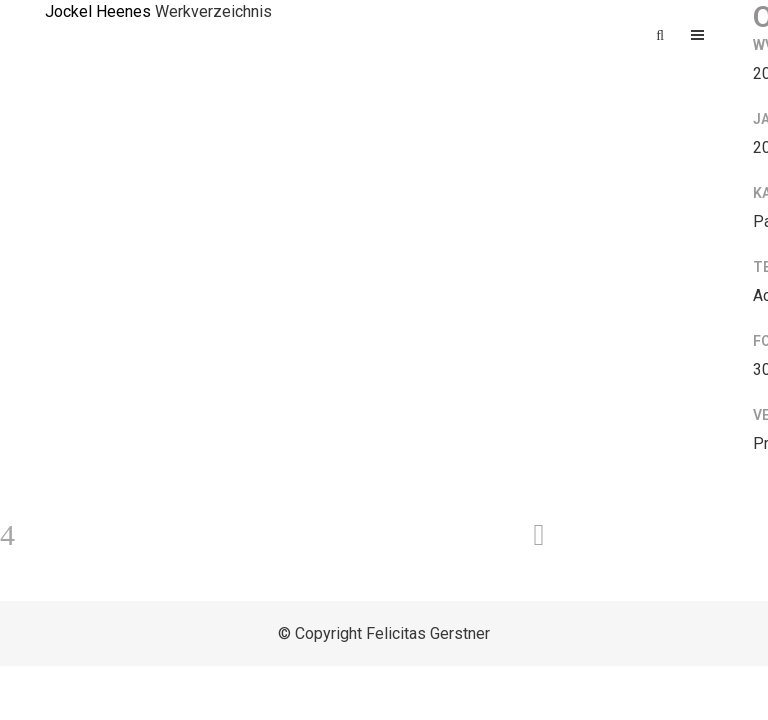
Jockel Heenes (98, 11)
